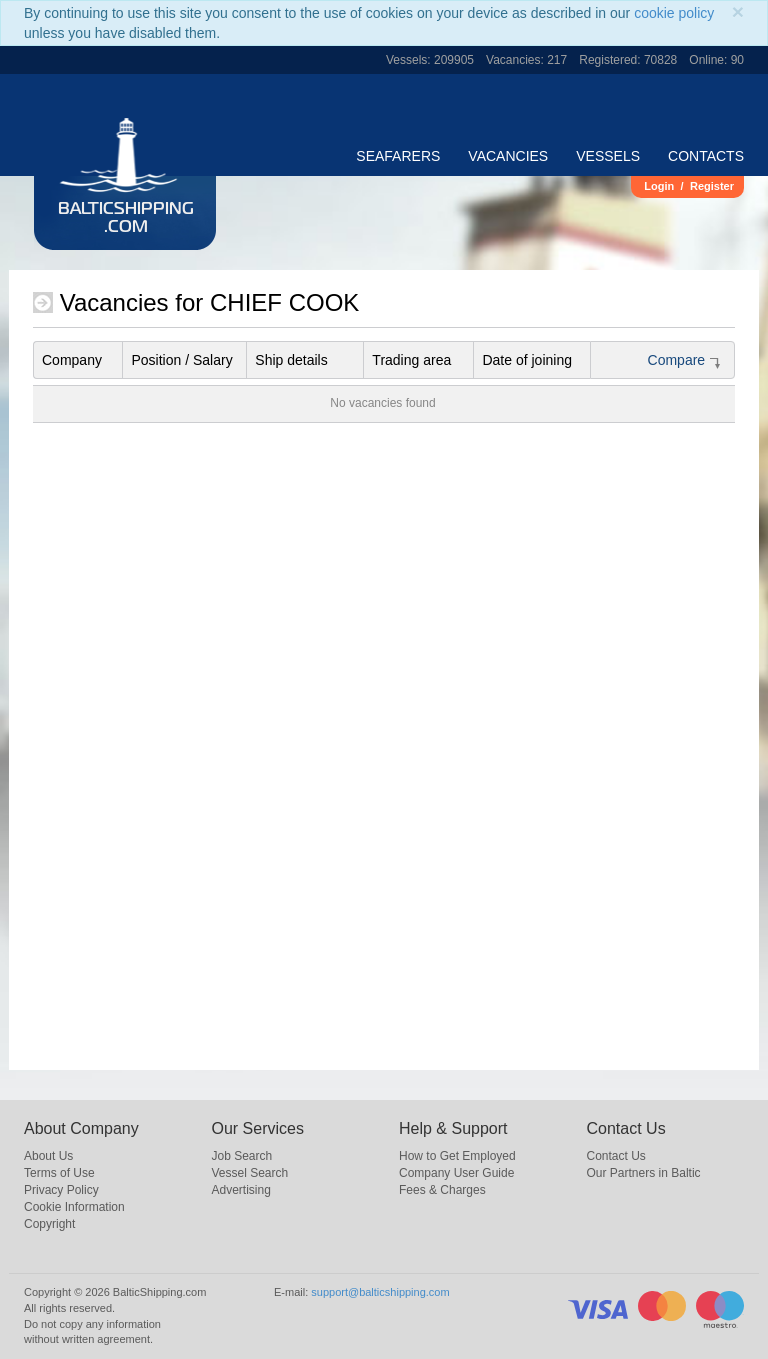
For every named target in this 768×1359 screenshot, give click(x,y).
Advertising (241, 1190)
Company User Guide (456, 1173)
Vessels (608, 156)
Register (712, 186)
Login (659, 186)
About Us (48, 1156)
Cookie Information (74, 1207)
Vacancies (508, 156)
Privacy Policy (61, 1190)
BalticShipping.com (126, 219)
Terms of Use (59, 1173)
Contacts (706, 156)
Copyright (49, 1224)
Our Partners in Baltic (644, 1173)
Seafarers (398, 156)
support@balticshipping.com (380, 1292)
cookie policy (674, 13)
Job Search (242, 1156)
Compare (684, 360)
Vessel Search (250, 1173)
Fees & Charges (442, 1190)
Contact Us (616, 1156)
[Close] (738, 11)
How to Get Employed (457, 1156)
